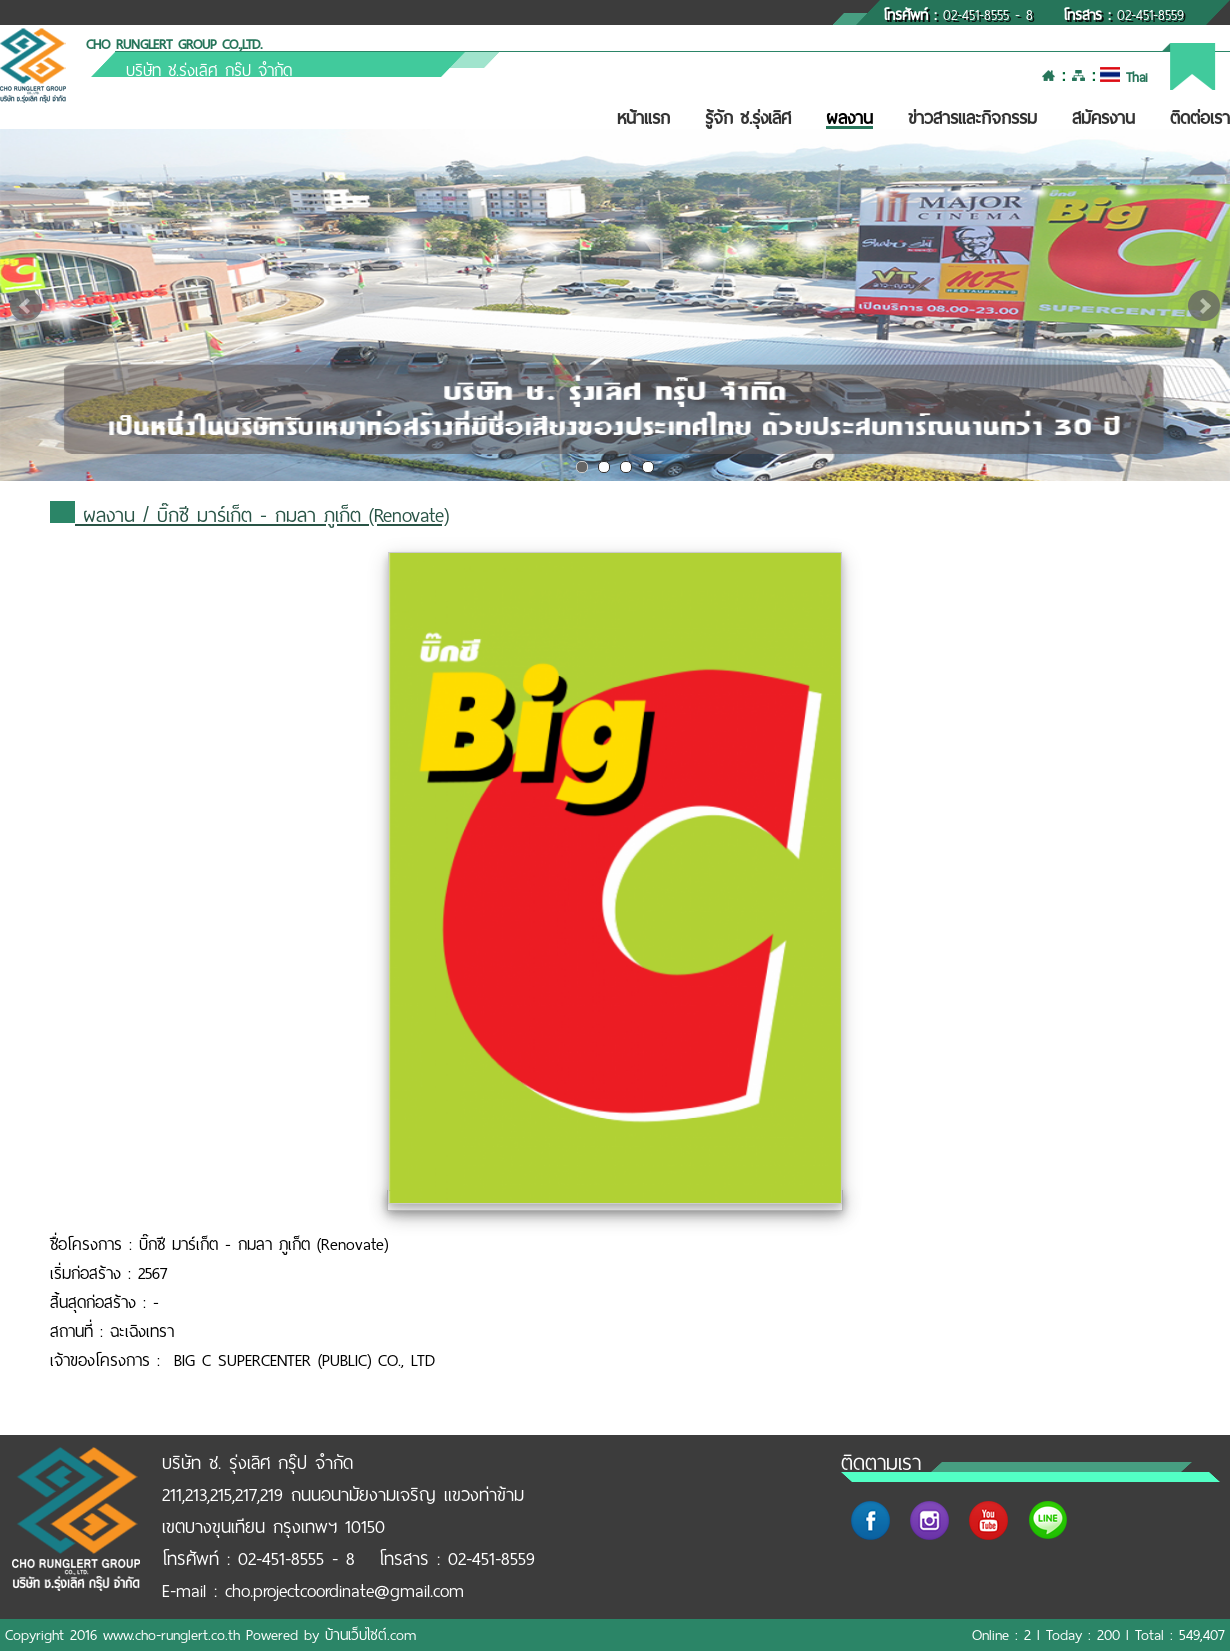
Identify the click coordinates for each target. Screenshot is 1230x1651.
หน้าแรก (643, 118)
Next (1204, 306)
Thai (1123, 77)
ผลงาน (849, 118)
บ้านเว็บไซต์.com (370, 1635)
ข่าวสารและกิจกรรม (972, 118)
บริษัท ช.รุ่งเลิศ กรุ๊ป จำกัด (209, 70)
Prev (26, 306)
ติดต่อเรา (1200, 118)
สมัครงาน (1103, 118)
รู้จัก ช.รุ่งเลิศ (748, 118)
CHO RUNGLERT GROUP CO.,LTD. (174, 44)
